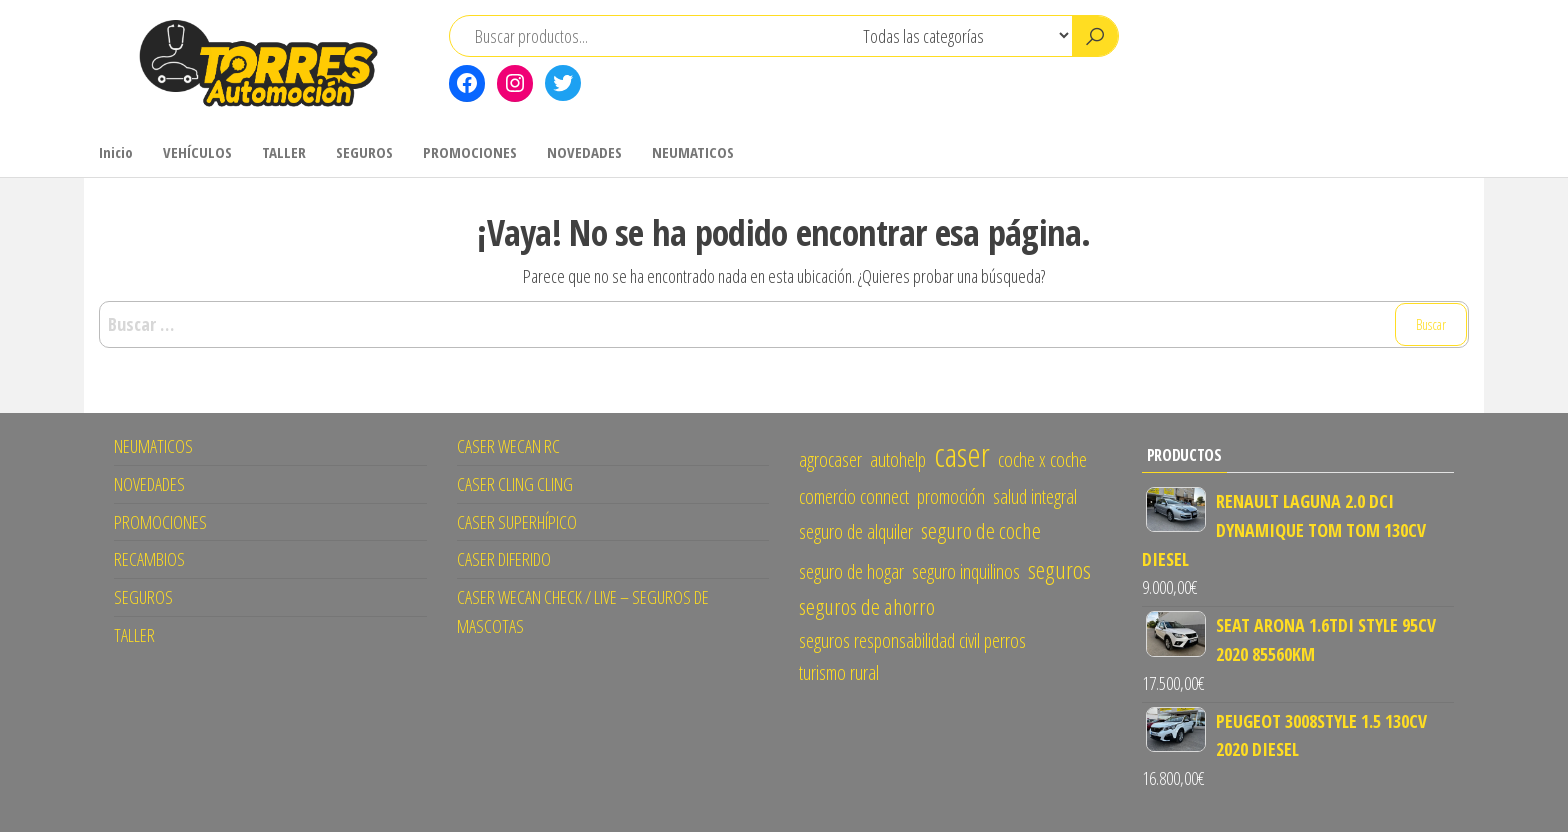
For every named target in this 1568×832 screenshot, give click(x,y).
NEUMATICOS (693, 152)
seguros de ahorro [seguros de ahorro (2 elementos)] (867, 606)
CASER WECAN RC (508, 446)
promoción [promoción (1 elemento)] (951, 496)
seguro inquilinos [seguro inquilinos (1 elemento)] (966, 571)
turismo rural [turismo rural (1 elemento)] (839, 672)
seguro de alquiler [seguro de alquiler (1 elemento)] (856, 531)
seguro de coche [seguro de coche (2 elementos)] (981, 530)
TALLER (284, 152)
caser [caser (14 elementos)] (962, 454)
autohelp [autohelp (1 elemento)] (898, 459)
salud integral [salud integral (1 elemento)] (1035, 496)
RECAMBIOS (149, 559)
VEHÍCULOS (197, 152)
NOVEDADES (584, 152)
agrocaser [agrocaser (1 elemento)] (830, 459)
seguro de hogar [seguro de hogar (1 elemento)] (851, 571)
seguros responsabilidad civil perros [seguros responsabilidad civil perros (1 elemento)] (912, 640)
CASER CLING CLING (515, 484)
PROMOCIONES (470, 152)
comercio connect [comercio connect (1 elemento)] (854, 496)
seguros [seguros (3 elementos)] (1059, 569)
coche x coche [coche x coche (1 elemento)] (1042, 459)
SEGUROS (364, 152)
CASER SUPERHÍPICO (517, 522)
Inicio (116, 152)
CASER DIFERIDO (504, 559)
